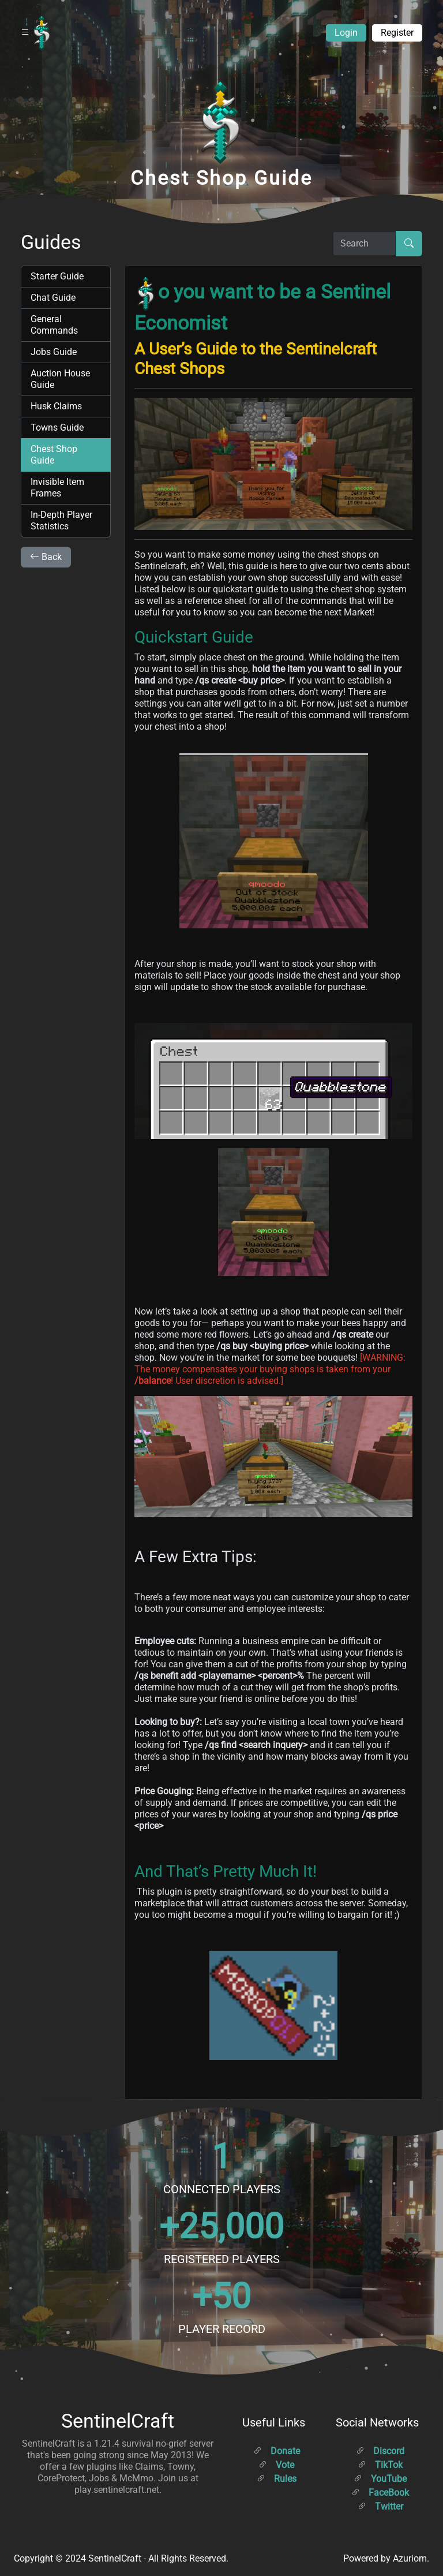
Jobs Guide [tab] (54, 351)
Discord (380, 2451)
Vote (276, 2464)
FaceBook (380, 2492)
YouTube (380, 2478)
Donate (276, 2451)
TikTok (380, 2464)
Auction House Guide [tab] (60, 379)
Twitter (380, 2506)
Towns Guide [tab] (57, 427)
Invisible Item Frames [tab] (57, 487)
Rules (276, 2478)
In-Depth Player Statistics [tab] (61, 520)
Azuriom (410, 2558)
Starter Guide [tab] (57, 276)
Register (397, 32)
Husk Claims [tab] (56, 406)
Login (346, 32)
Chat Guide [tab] (53, 297)
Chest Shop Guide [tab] (54, 454)
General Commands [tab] (54, 324)
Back (46, 556)
